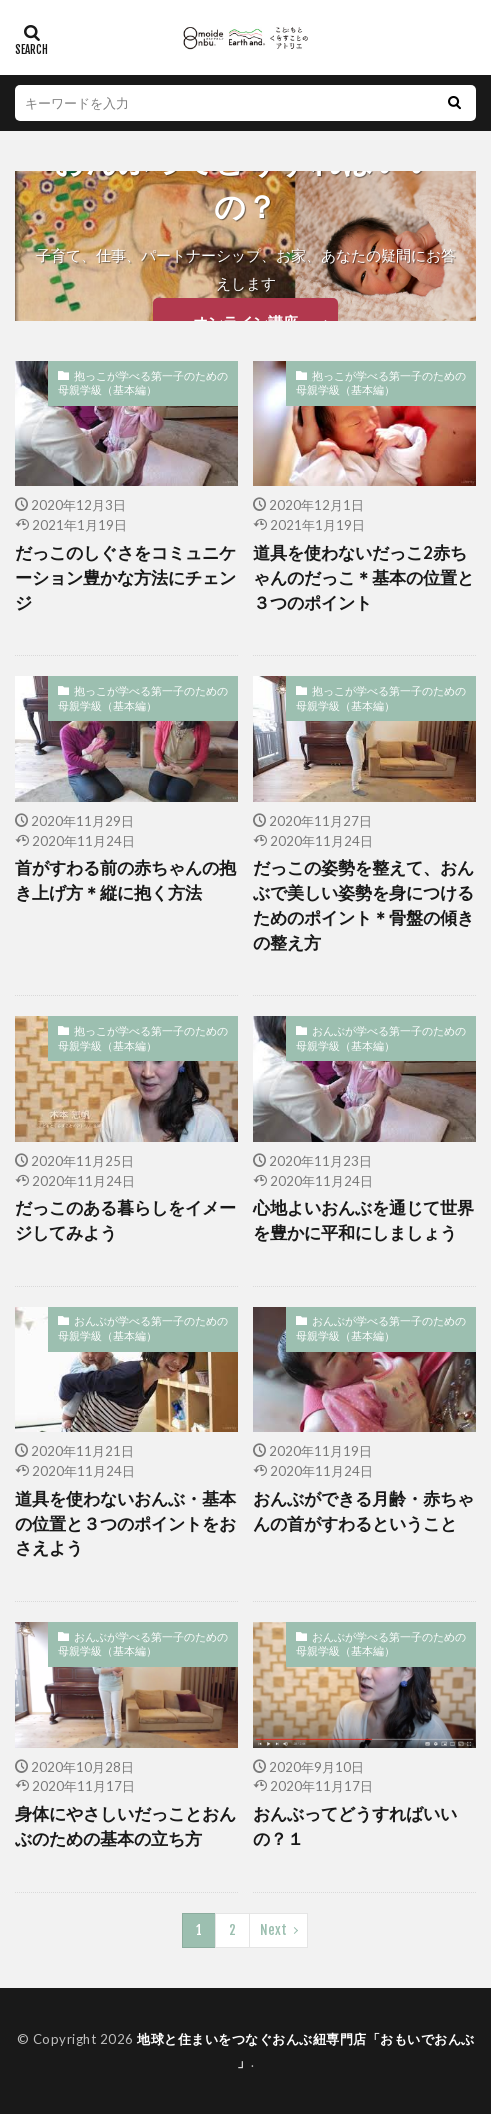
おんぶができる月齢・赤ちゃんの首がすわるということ (363, 1511)
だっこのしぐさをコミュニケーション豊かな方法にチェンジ (125, 578)
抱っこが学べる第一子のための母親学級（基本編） (143, 383)
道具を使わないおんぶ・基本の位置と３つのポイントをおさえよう (125, 1524)
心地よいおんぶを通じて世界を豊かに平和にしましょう (363, 1220)
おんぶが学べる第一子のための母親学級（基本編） (381, 1038)
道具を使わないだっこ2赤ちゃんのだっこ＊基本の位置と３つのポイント (363, 578)
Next (273, 1930)
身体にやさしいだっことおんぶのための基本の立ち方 (125, 1826)
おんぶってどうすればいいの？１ (355, 1826)
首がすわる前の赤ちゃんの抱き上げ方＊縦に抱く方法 (125, 880)
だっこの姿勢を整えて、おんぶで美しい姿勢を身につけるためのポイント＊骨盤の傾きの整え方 (363, 905)
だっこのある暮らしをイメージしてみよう (125, 1220)
